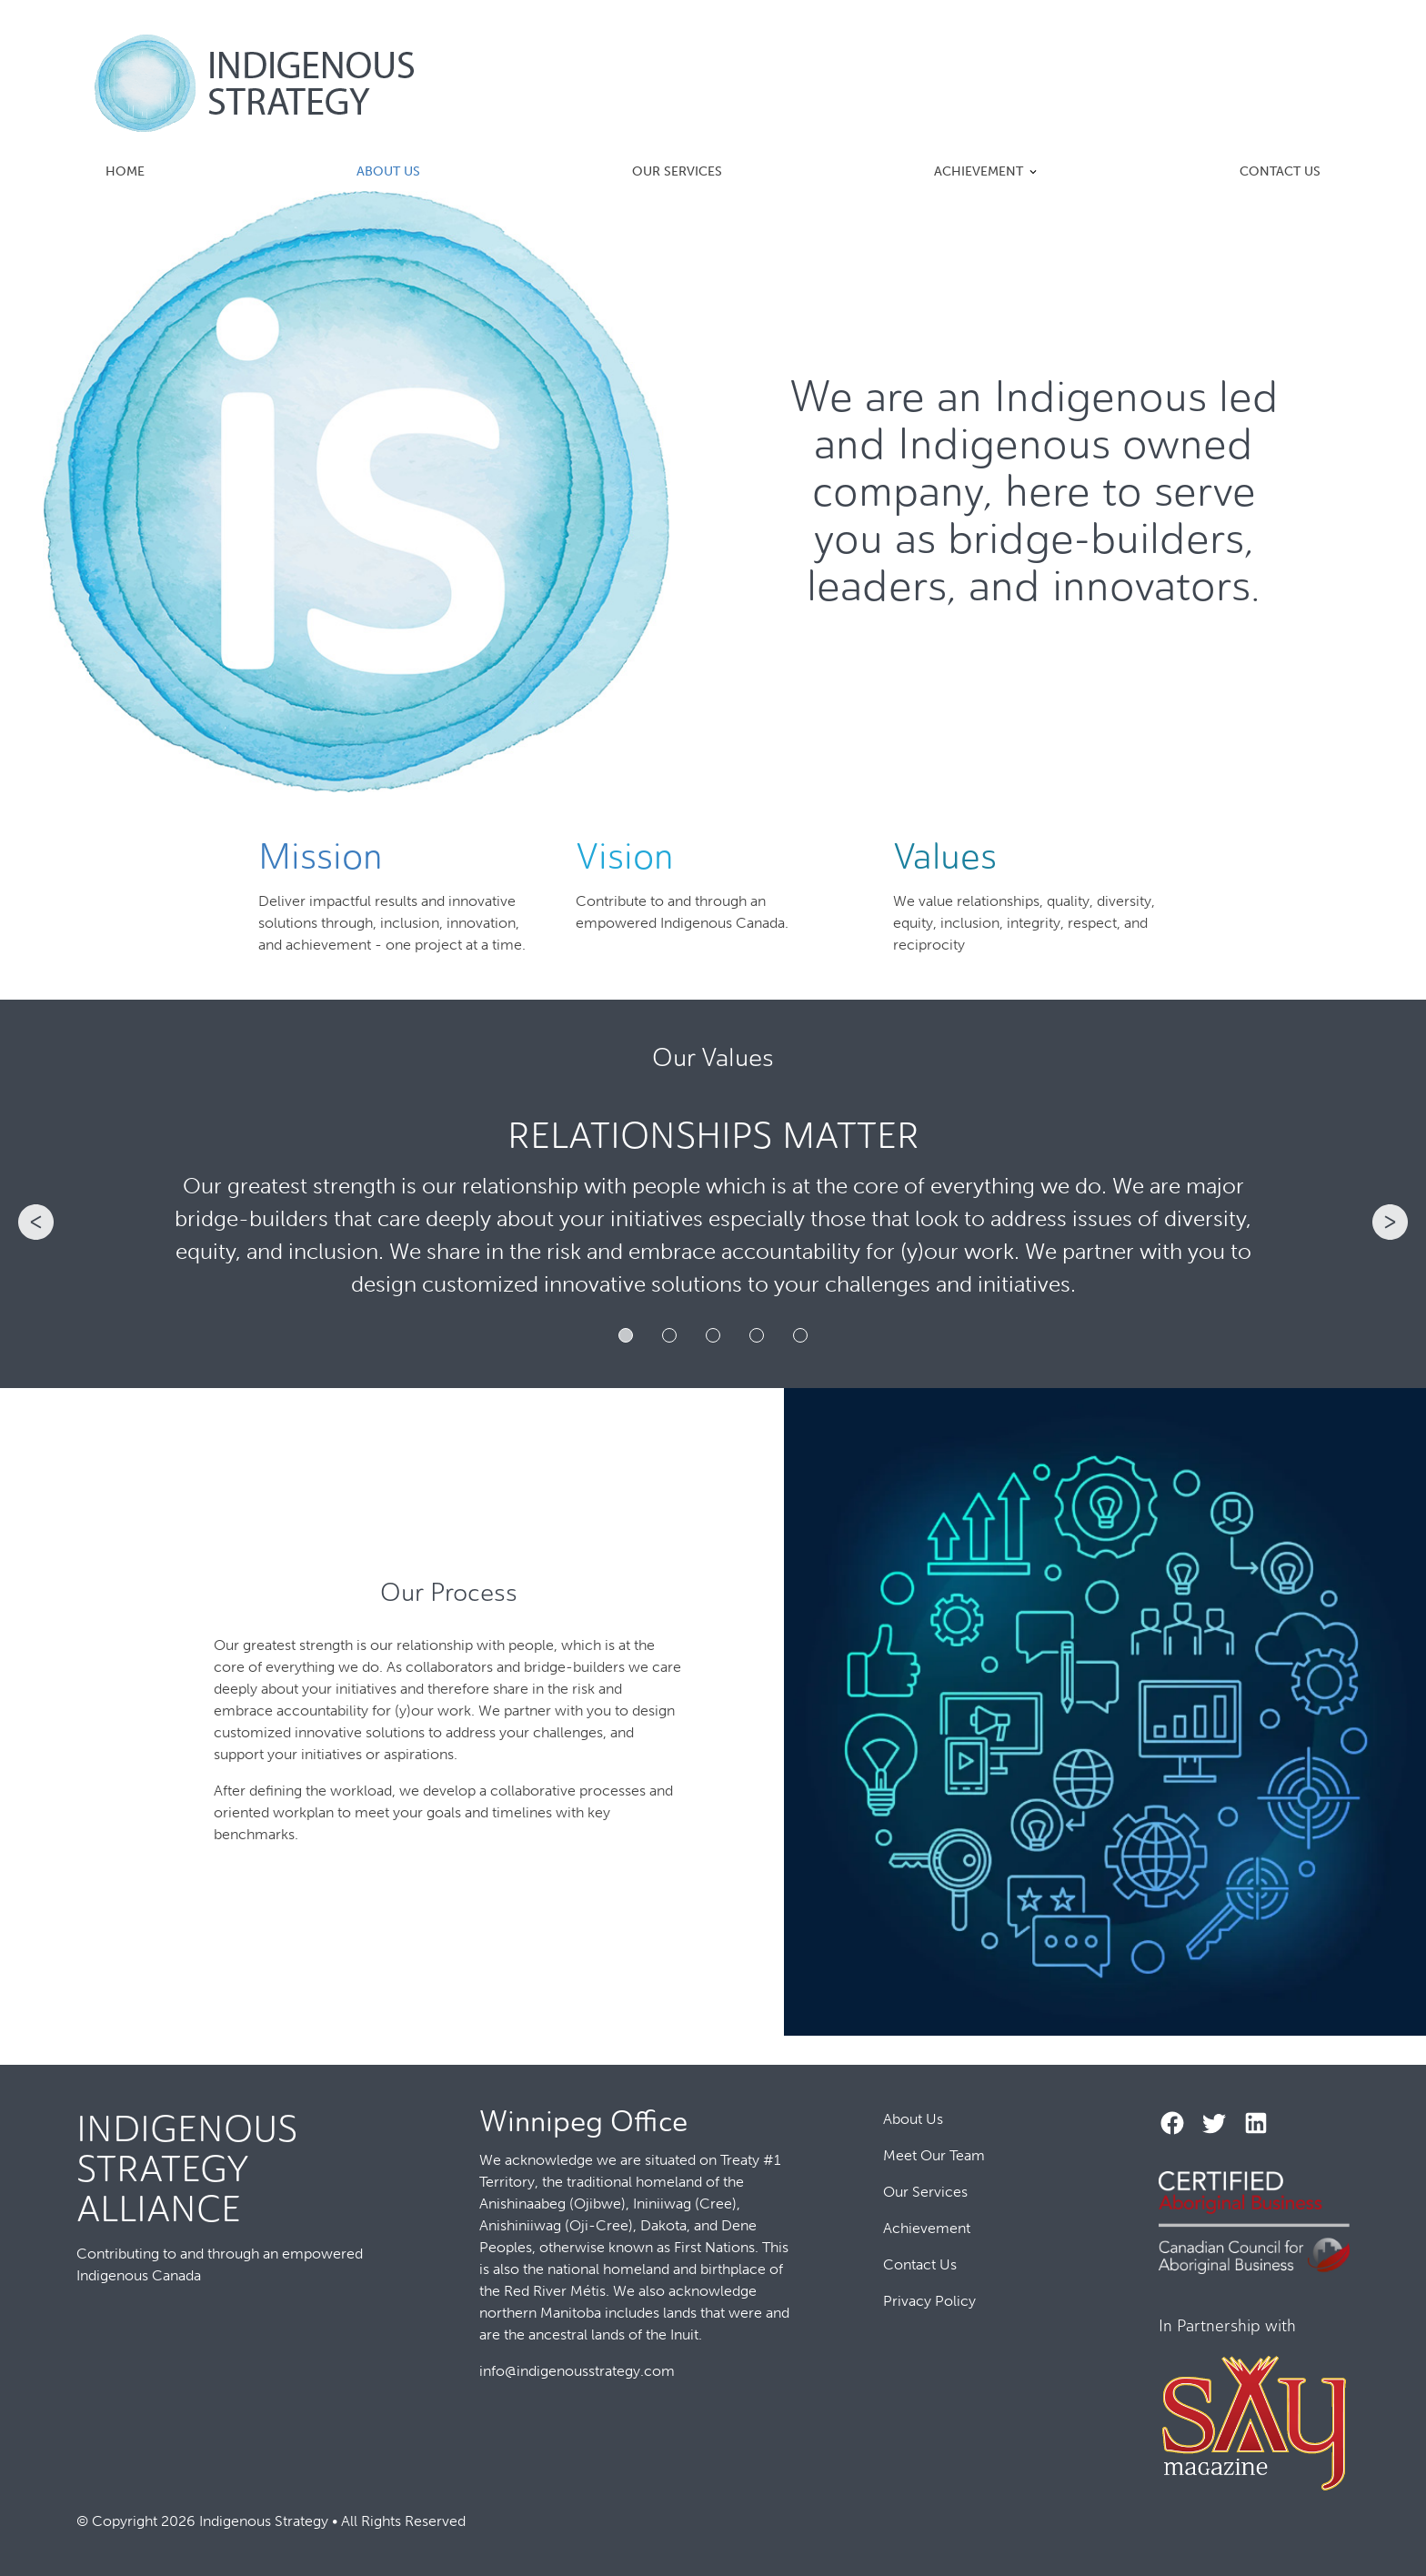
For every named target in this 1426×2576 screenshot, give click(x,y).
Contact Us (1280, 171)
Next (1390, 1222)
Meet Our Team (934, 2155)
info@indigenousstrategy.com (577, 2371)
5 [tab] (800, 1335)
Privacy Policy (929, 2300)
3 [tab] (713, 1335)
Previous (35, 1222)
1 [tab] (625, 1335)
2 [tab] (669, 1335)
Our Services (677, 171)
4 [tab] (756, 1335)
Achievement (978, 171)
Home (125, 171)
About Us (388, 171)
